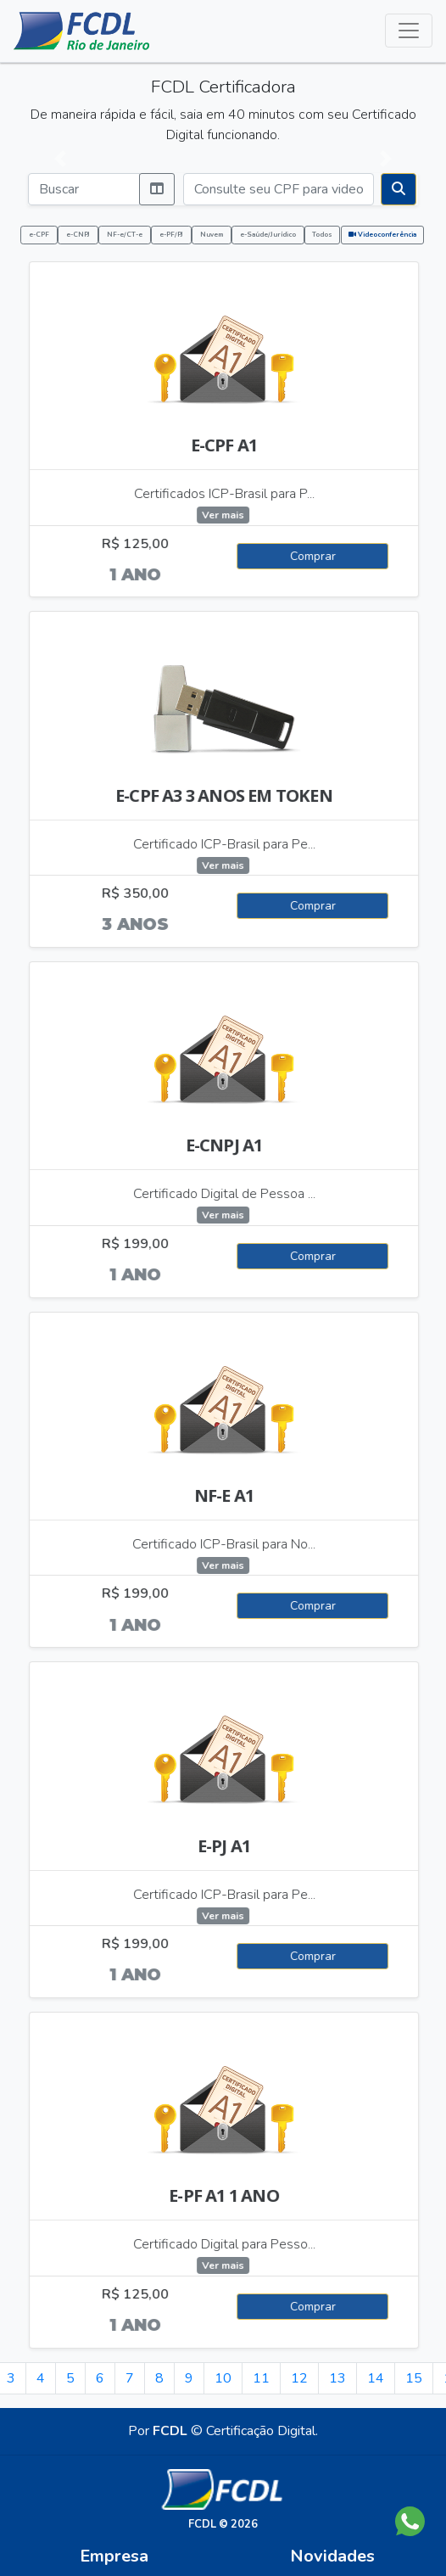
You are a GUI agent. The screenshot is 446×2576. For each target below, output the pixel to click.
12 (299, 2378)
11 (261, 2378)
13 (337, 2378)
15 (413, 2378)
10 (223, 2378)
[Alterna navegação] (408, 31)
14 (375, 2378)
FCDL (170, 2431)
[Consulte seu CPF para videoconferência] (278, 189)
